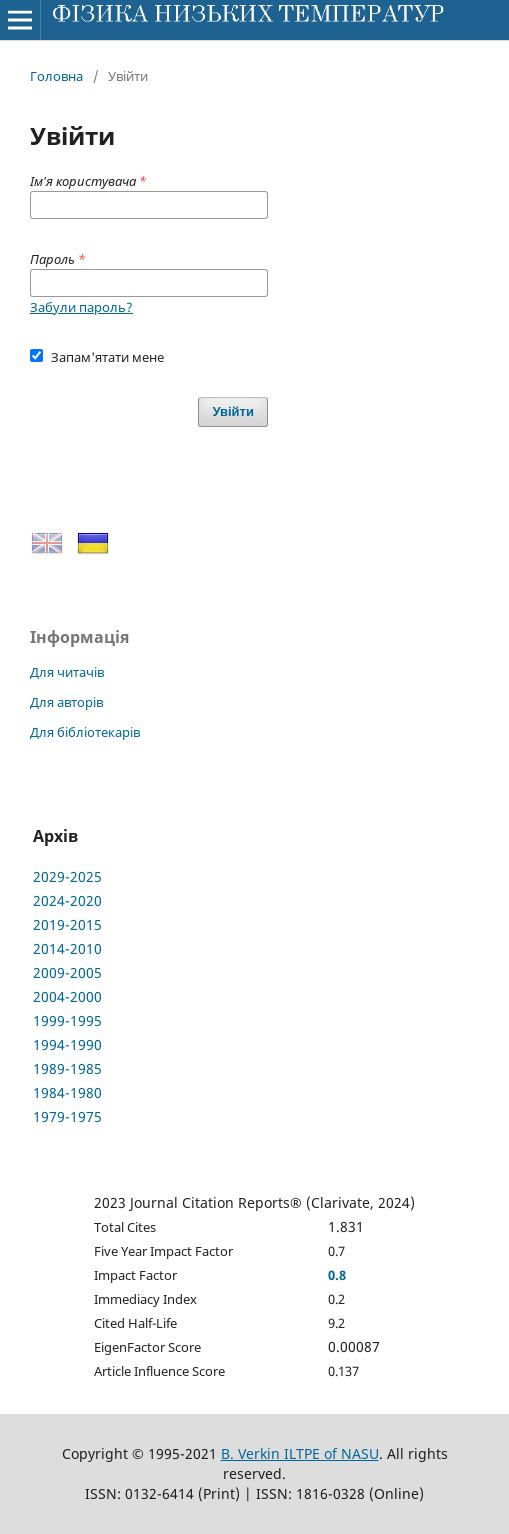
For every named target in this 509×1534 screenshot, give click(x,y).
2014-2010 (67, 948)
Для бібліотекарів (85, 732)
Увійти (233, 411)
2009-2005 (67, 972)
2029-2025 (67, 876)
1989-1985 (67, 1068)
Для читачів (67, 672)
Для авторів (66, 702)
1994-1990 (67, 1044)
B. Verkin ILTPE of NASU (300, 1453)
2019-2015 (67, 924)
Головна (56, 76)
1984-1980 (67, 1092)
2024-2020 (67, 900)
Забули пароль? (81, 307)
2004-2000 (67, 996)
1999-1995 (67, 1020)
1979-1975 (67, 1116)
